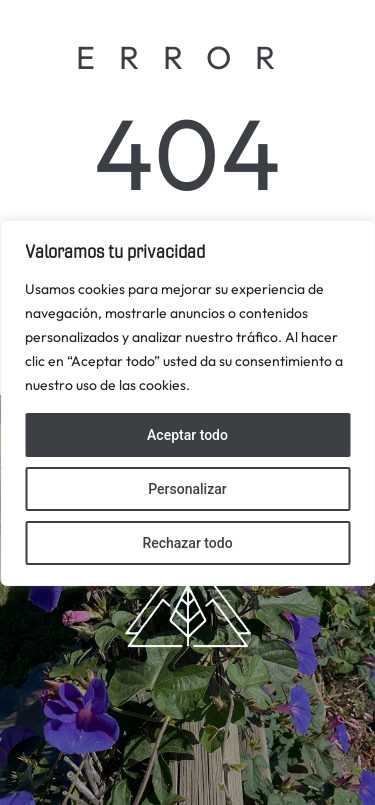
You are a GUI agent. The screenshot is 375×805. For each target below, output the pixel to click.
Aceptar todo (187, 435)
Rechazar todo (187, 543)
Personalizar (187, 489)
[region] (187, 403)
